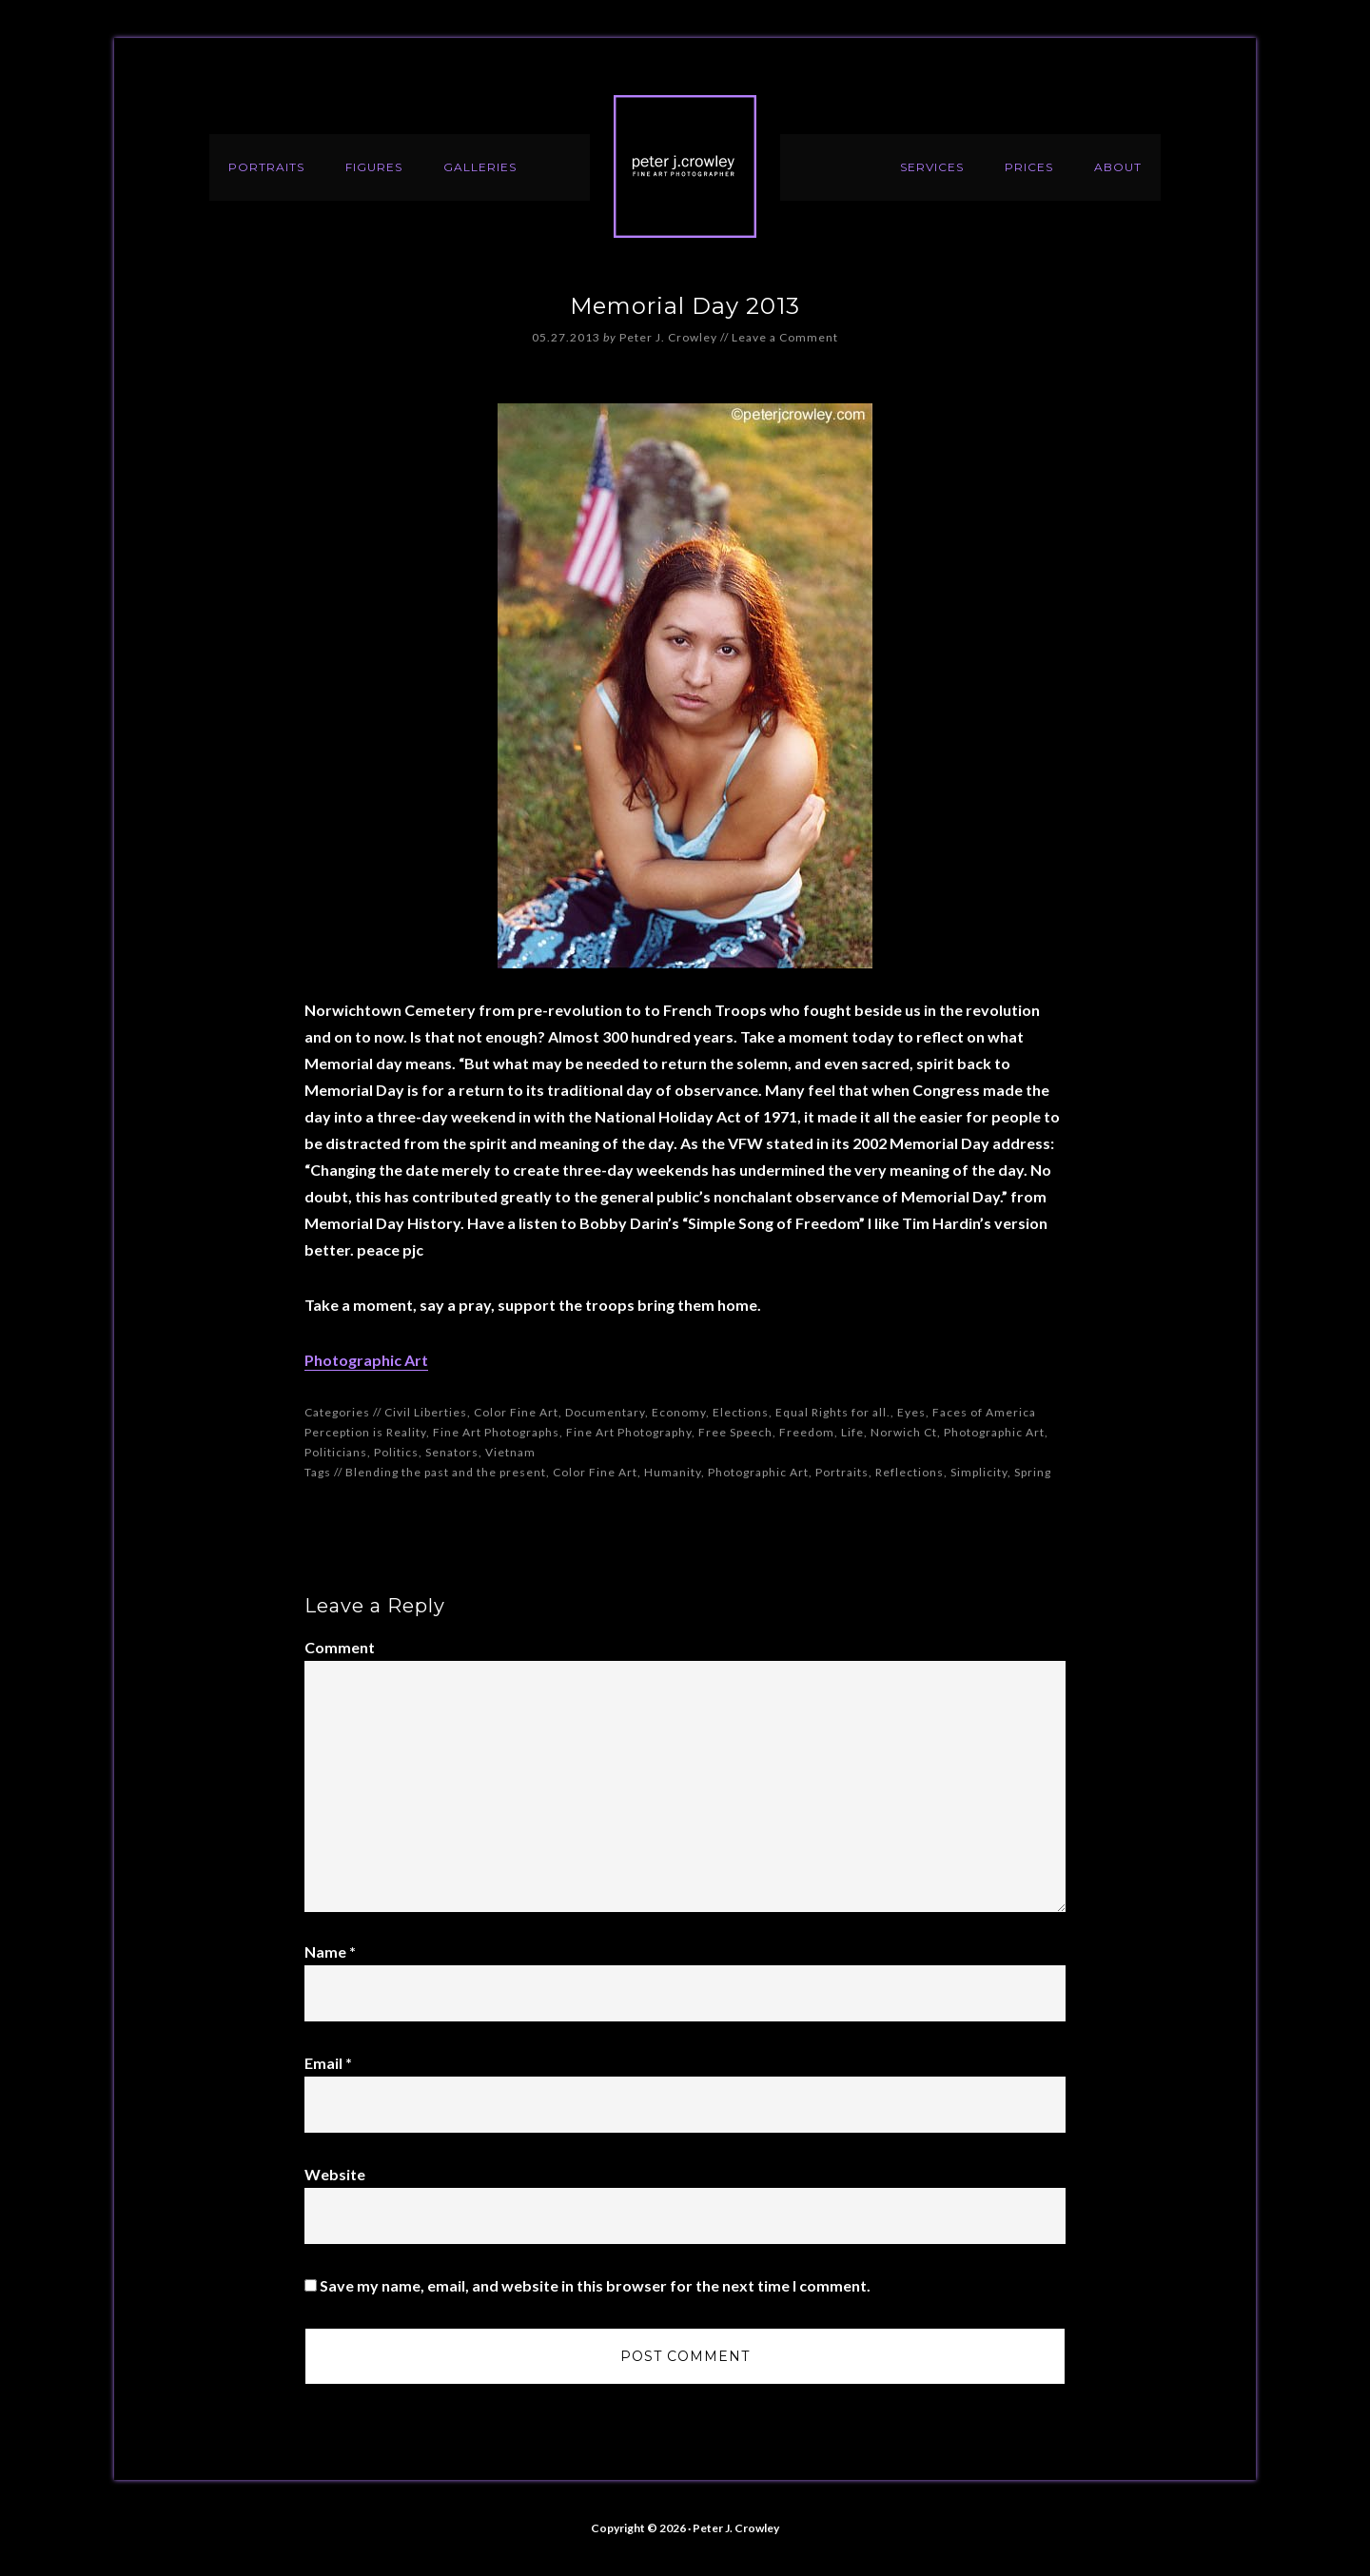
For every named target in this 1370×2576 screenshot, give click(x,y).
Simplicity (979, 1472)
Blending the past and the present (445, 1472)
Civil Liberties (425, 1412)
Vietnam (510, 1452)
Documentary (605, 1412)
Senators (452, 1452)
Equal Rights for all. (832, 1412)
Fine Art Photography (629, 1432)
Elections (741, 1412)
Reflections (909, 1472)
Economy (679, 1412)
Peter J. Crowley (685, 166)
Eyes (911, 1412)
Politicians (335, 1452)
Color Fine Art (516, 1412)
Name (330, 1951)
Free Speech (735, 1432)
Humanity (672, 1472)
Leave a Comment (785, 337)
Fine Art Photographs (496, 1432)
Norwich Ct (904, 1432)
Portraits (842, 1472)
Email (328, 2063)
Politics (396, 1452)
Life (852, 1432)
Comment (339, 1647)
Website (334, 2174)
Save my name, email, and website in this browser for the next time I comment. (595, 2285)
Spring (1032, 1472)
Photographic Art (366, 1360)
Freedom (806, 1432)
